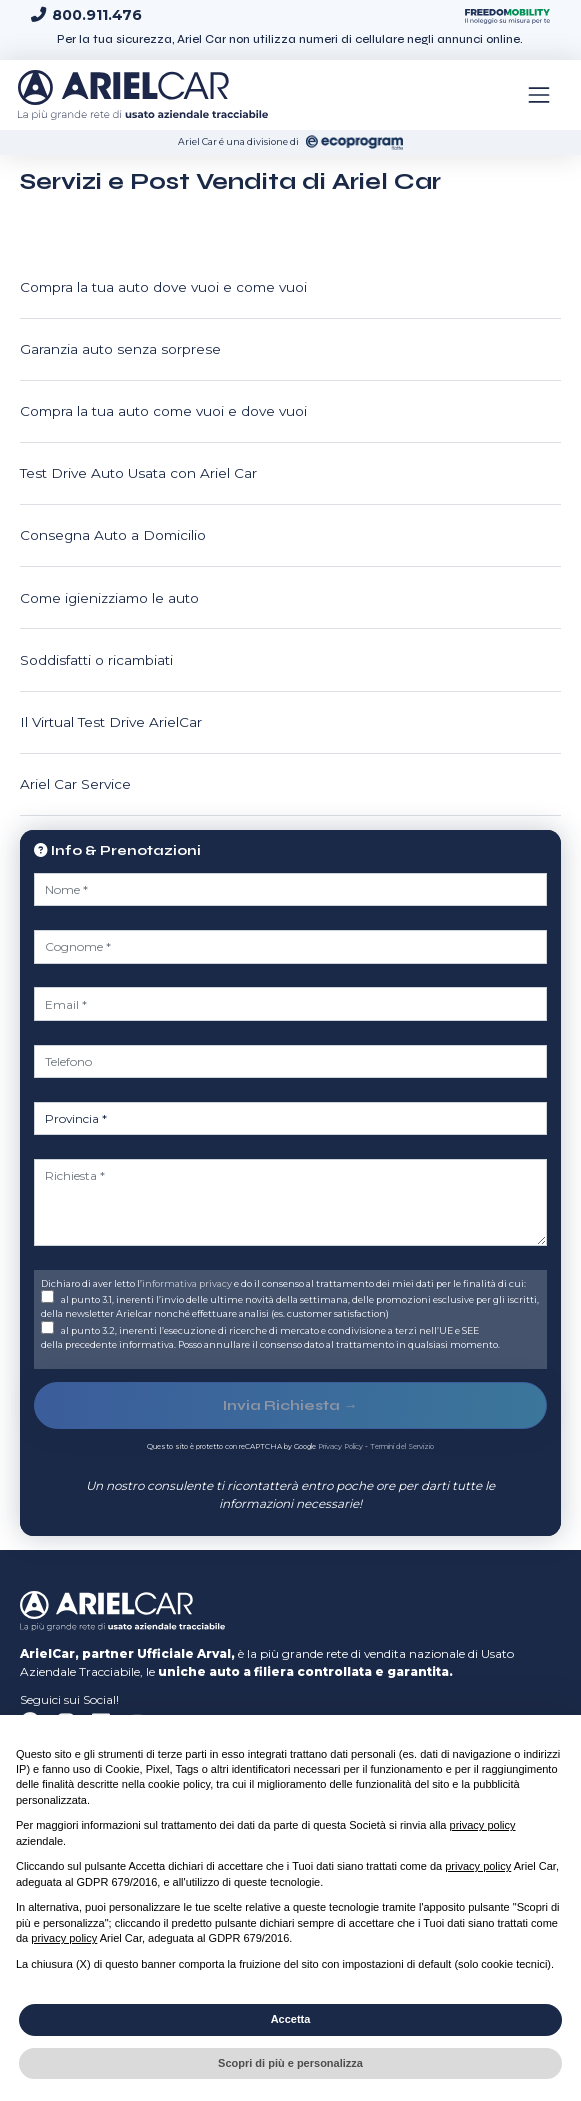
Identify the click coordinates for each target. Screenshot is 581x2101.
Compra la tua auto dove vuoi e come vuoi (163, 287)
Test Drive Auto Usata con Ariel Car (138, 473)
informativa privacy (187, 1283)
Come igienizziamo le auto (109, 598)
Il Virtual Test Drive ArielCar (111, 722)
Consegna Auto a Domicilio (113, 535)
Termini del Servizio (402, 1446)
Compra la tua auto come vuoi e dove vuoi (163, 411)
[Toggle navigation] (539, 95)
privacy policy (483, 1825)
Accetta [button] (291, 2019)
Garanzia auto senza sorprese (120, 349)
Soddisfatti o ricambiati (96, 660)
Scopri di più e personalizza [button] (290, 2063)
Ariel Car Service (75, 784)
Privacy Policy (340, 1446)
